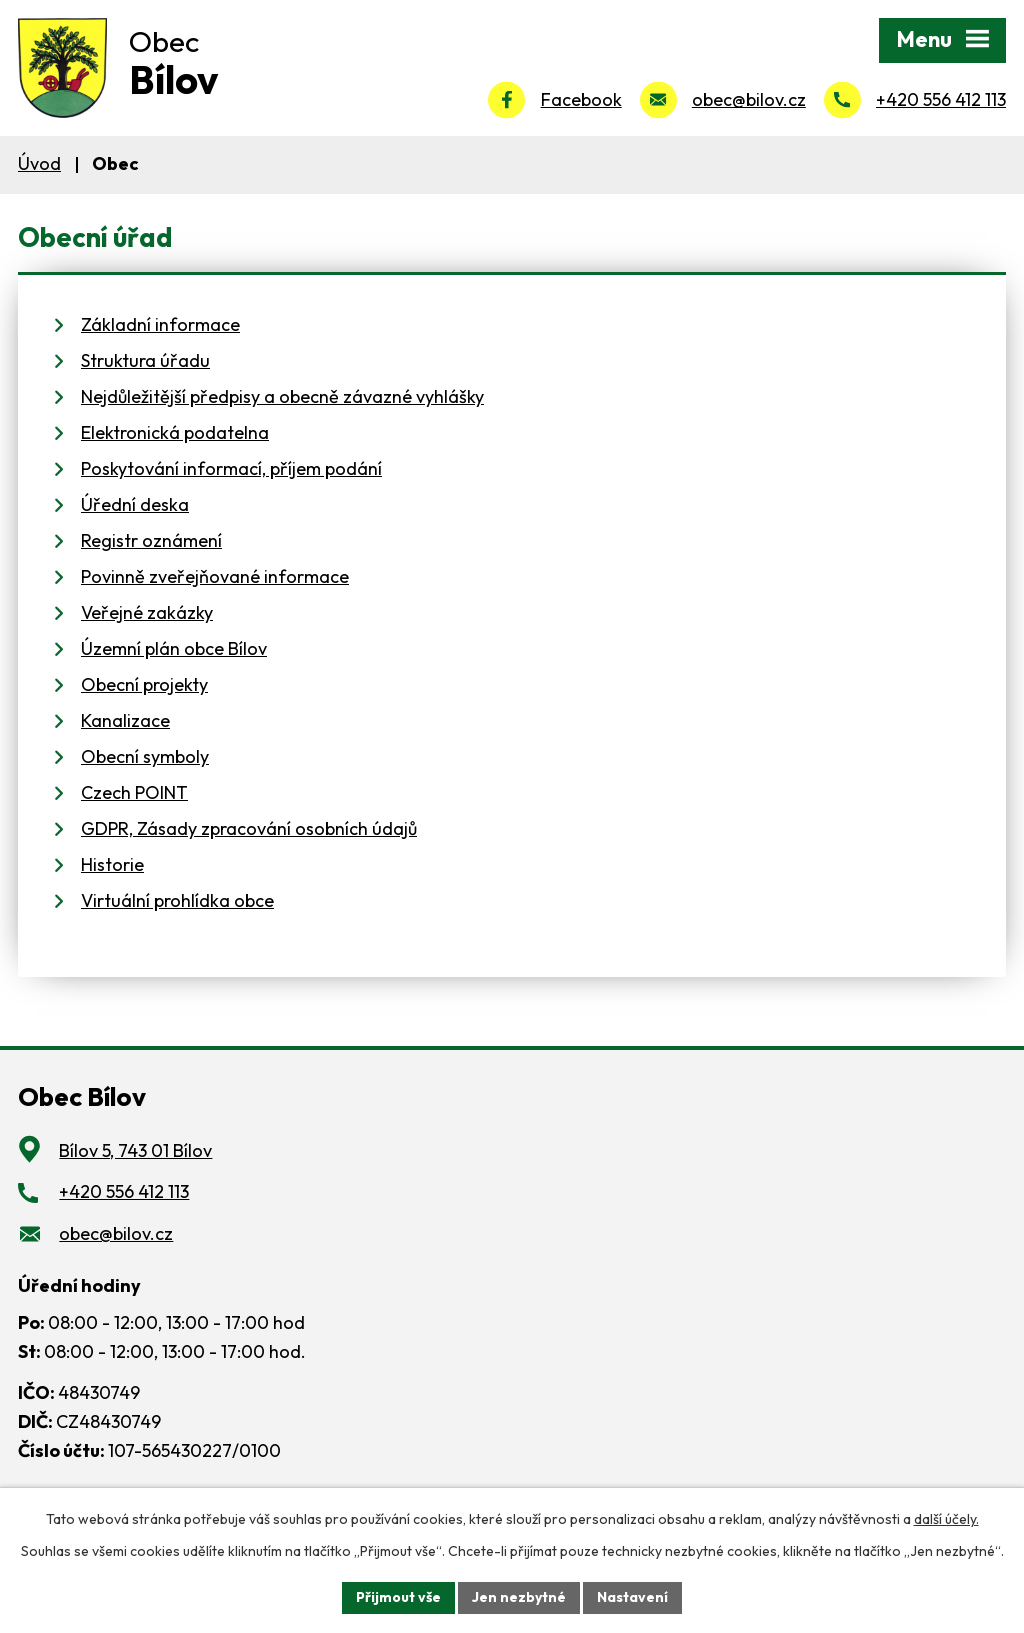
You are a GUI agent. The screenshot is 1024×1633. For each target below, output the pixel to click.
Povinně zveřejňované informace (215, 576)
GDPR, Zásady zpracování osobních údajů (249, 828)
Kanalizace (125, 720)
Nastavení (632, 1597)
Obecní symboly (145, 756)
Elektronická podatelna (175, 432)
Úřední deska (135, 504)
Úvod (39, 163)
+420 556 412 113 (941, 99)
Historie (112, 864)
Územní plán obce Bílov (174, 648)
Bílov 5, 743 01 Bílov (135, 1150)
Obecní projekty (144, 684)
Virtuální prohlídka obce (177, 900)
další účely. (946, 1519)
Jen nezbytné (519, 1597)
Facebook (581, 99)
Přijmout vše (398, 1597)
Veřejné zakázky (147, 612)
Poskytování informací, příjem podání (231, 468)
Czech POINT (134, 792)
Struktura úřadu (145, 360)
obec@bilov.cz (749, 99)
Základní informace (160, 324)
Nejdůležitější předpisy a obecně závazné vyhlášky (282, 396)
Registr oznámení (151, 540)
